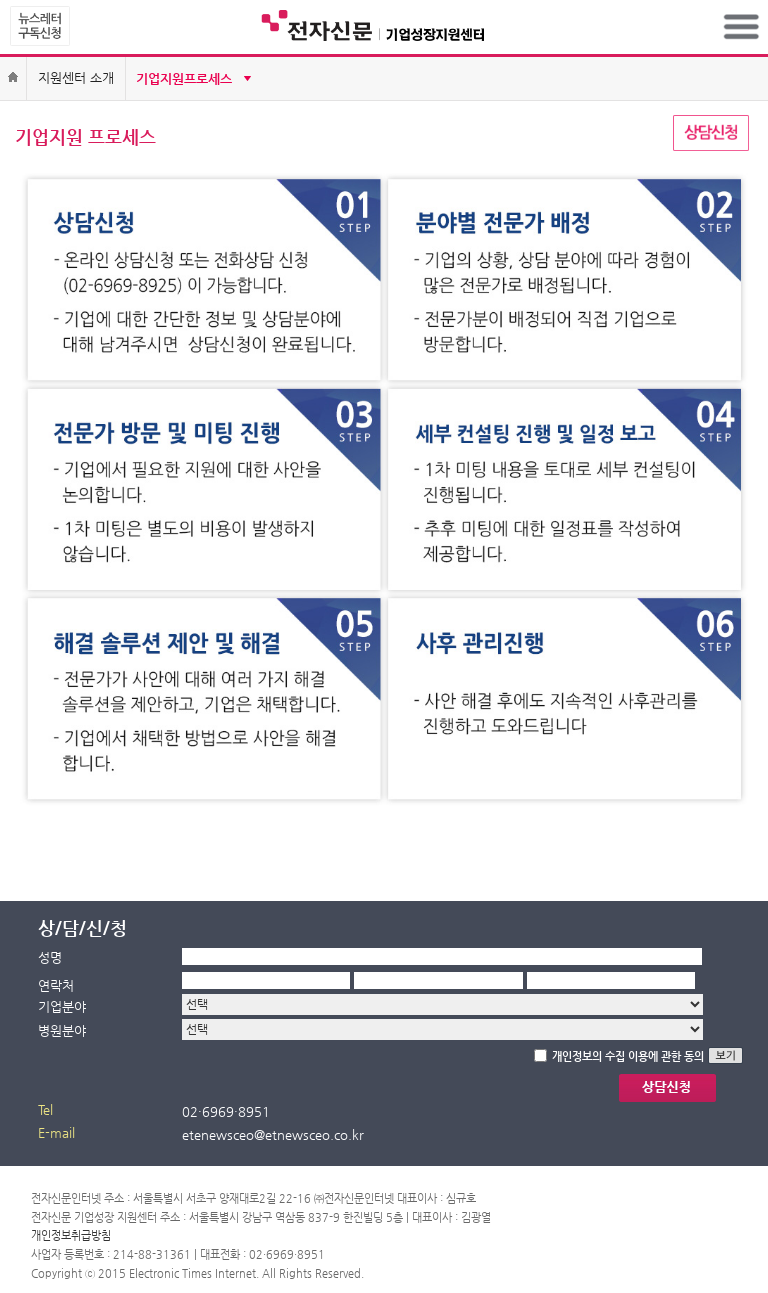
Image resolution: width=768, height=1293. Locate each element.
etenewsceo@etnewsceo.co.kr (273, 1134)
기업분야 (62, 1006)
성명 (50, 957)
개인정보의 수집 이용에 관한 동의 (628, 1056)
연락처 (56, 985)
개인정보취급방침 (71, 1235)
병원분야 (62, 1030)
